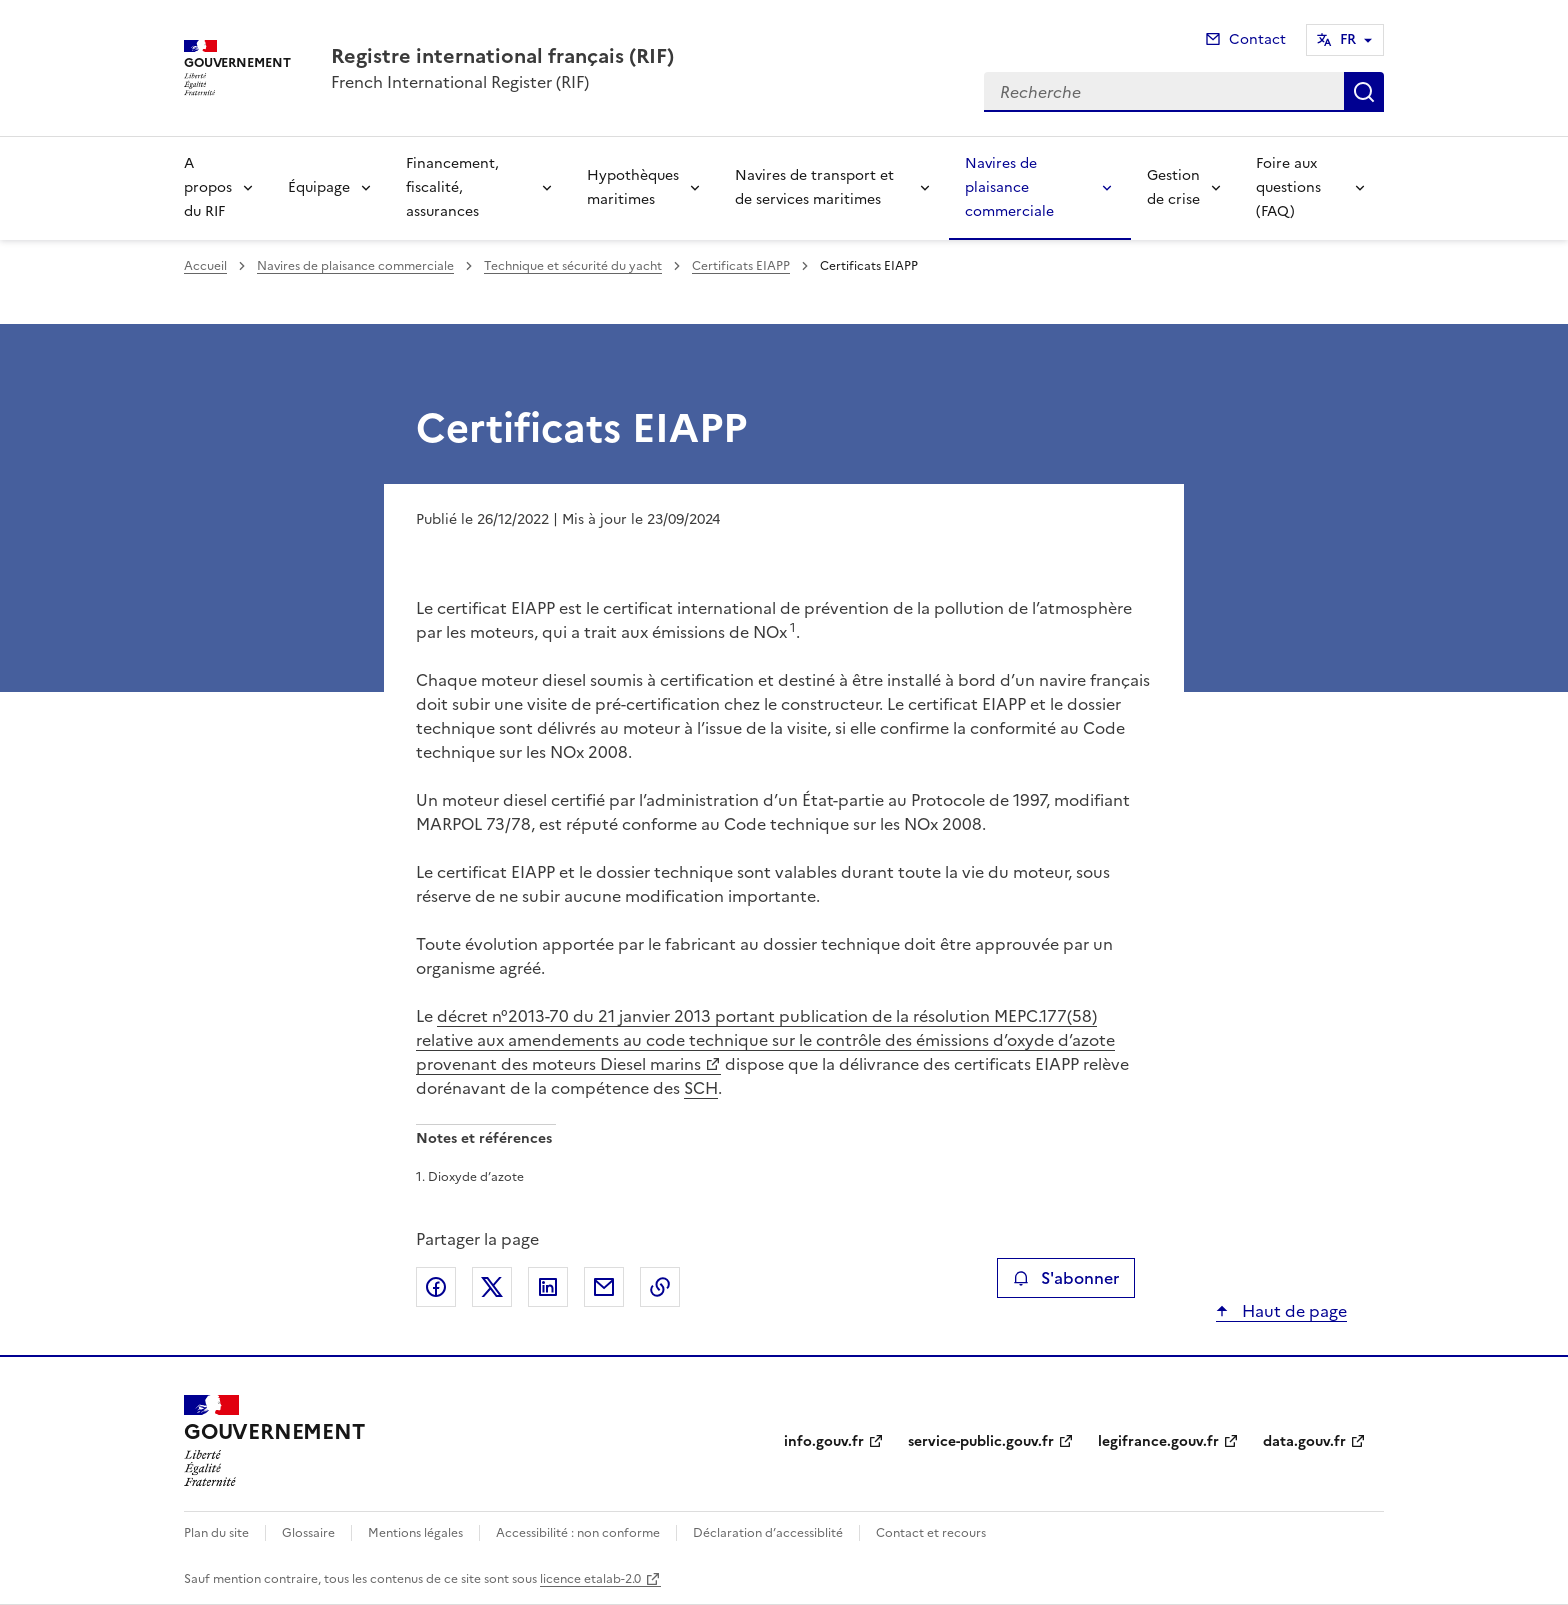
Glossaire (308, 1533)
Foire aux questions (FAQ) (1288, 187)
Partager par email (604, 1287)
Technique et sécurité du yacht (573, 266)
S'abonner (1065, 1278)
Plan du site (216, 1533)
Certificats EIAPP (741, 266)
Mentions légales (415, 1533)
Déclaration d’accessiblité (768, 1533)
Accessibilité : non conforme (578, 1533)
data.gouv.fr (1304, 1441)
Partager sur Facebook (436, 1287)
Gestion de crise (1173, 187)
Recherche (1364, 92)
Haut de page (1292, 1311)
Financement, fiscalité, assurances (452, 187)
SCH (701, 1088)
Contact (1257, 39)
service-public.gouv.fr (981, 1441)
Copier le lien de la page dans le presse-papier (660, 1287)
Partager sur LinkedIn (548, 1287)
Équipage (319, 187)
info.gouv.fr (824, 1441)
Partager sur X (492, 1287)
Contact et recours (931, 1533)
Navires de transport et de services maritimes (814, 187)
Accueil (205, 266)
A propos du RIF (208, 187)
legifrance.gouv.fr (1158, 1441)
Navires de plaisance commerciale (1009, 187)
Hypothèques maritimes (633, 187)
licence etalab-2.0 (590, 1579)
